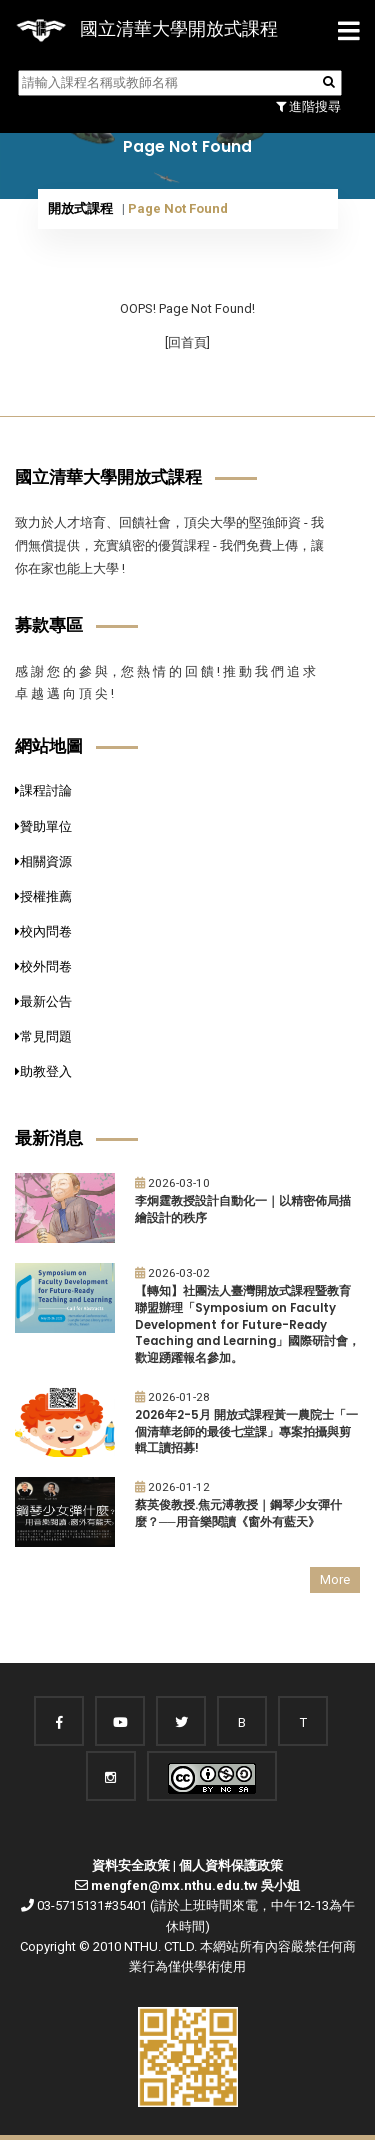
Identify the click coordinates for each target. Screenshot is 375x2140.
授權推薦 (43, 896)
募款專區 (49, 625)
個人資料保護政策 (231, 1865)
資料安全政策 (131, 1865)
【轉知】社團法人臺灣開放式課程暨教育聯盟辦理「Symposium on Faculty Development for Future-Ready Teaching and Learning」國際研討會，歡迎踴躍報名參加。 (247, 1324)
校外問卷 (43, 966)
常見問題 (43, 1036)
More (335, 1579)
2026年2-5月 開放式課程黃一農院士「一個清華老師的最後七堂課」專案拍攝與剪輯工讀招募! (246, 1431)
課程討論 (43, 790)
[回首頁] (187, 342)
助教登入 (43, 1071)
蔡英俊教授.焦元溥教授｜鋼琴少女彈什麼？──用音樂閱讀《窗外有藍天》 (238, 1513)
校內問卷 (43, 931)
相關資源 (43, 861)
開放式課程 (80, 208)
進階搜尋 (308, 106)
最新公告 (43, 1001)
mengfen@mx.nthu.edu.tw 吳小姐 (195, 1885)
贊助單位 (43, 826)
